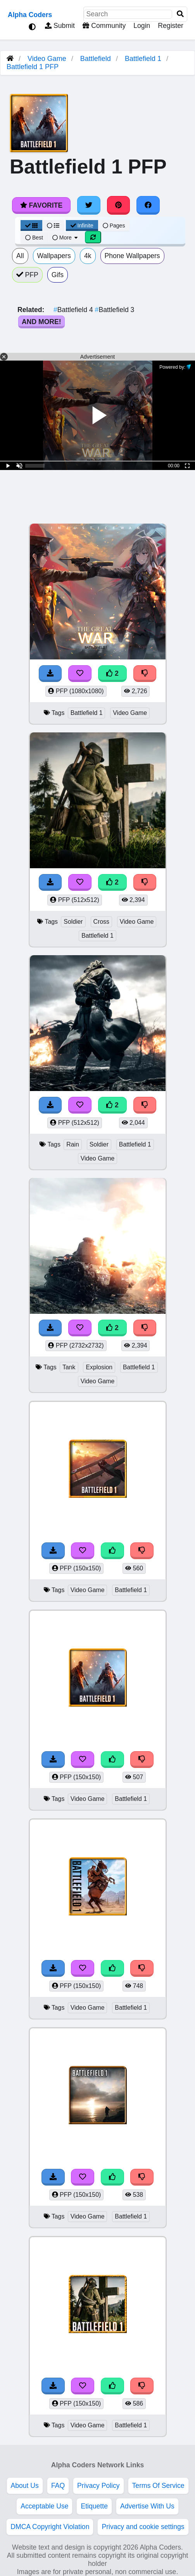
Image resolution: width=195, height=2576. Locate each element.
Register (170, 25)
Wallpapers (54, 256)
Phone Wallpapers (132, 256)
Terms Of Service (158, 2485)
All (20, 256)
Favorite (41, 205)
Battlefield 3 (115, 310)
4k (87, 256)
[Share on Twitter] (88, 205)
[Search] (180, 14)
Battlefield (95, 58)
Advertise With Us (147, 2506)
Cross (101, 921)
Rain (72, 1144)
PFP (27, 275)
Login (141, 25)
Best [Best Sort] (34, 237)
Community (104, 25)
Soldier (73, 921)
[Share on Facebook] (148, 205)
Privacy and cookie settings (143, 2527)
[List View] (53, 225)
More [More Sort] (65, 237)
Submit (60, 25)
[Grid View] (31, 225)
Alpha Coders (30, 15)
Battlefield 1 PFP (33, 67)
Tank (68, 1367)
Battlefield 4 (74, 310)
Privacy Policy (98, 2485)
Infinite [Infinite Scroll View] (82, 225)
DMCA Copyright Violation (49, 2527)
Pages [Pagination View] (114, 225)
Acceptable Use (44, 2506)
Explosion (99, 1367)
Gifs (58, 275)
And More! (41, 322)
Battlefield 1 (143, 58)
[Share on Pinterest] (118, 205)
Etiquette (94, 2506)
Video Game (47, 58)
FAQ (58, 2485)
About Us (25, 2485)
